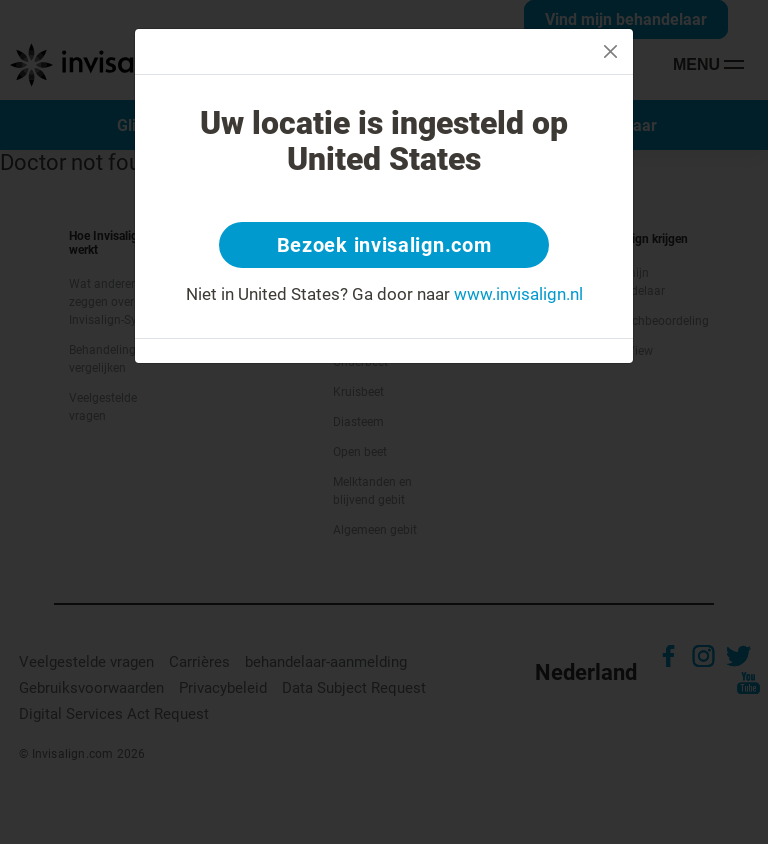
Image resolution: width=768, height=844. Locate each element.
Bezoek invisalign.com (384, 245)
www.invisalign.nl (518, 294)
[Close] (610, 51)
